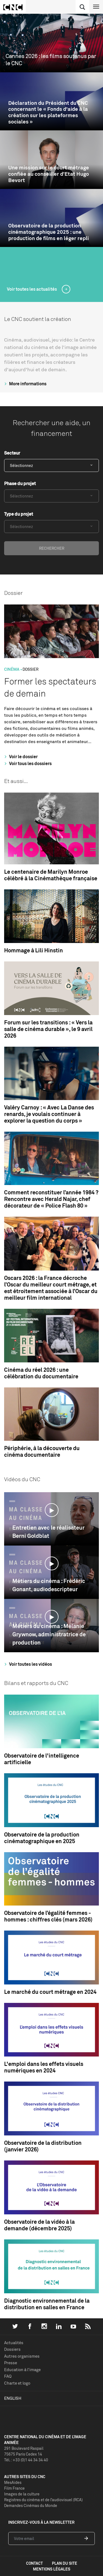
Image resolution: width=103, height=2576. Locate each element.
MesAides (12, 2482)
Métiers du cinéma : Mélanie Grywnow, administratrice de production (49, 1634)
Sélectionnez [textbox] (21, 465)
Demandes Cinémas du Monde (30, 2505)
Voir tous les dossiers (27, 763)
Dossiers (12, 2349)
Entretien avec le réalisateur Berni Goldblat (48, 1531)
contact (34, 2563)
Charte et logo (17, 2383)
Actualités (13, 2342)
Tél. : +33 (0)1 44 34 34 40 (26, 2459)
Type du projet (18, 514)
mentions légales (51, 2569)
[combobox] (51, 465)
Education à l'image (22, 2369)
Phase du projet (20, 483)
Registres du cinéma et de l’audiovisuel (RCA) (43, 2499)
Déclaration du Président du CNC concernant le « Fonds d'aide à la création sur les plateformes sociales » (48, 112)
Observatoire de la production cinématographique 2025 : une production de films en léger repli (48, 231)
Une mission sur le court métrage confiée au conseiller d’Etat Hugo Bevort (48, 173)
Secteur (12, 453)
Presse (10, 2362)
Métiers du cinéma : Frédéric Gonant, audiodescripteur (48, 1585)
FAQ (8, 2376)
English (12, 2398)
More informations (24, 383)
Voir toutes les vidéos (27, 1664)
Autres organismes (22, 2356)
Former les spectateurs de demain (50, 687)
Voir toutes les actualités (32, 289)
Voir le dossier (20, 756)
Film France (14, 2488)
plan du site (64, 2563)
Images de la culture (22, 2494)
